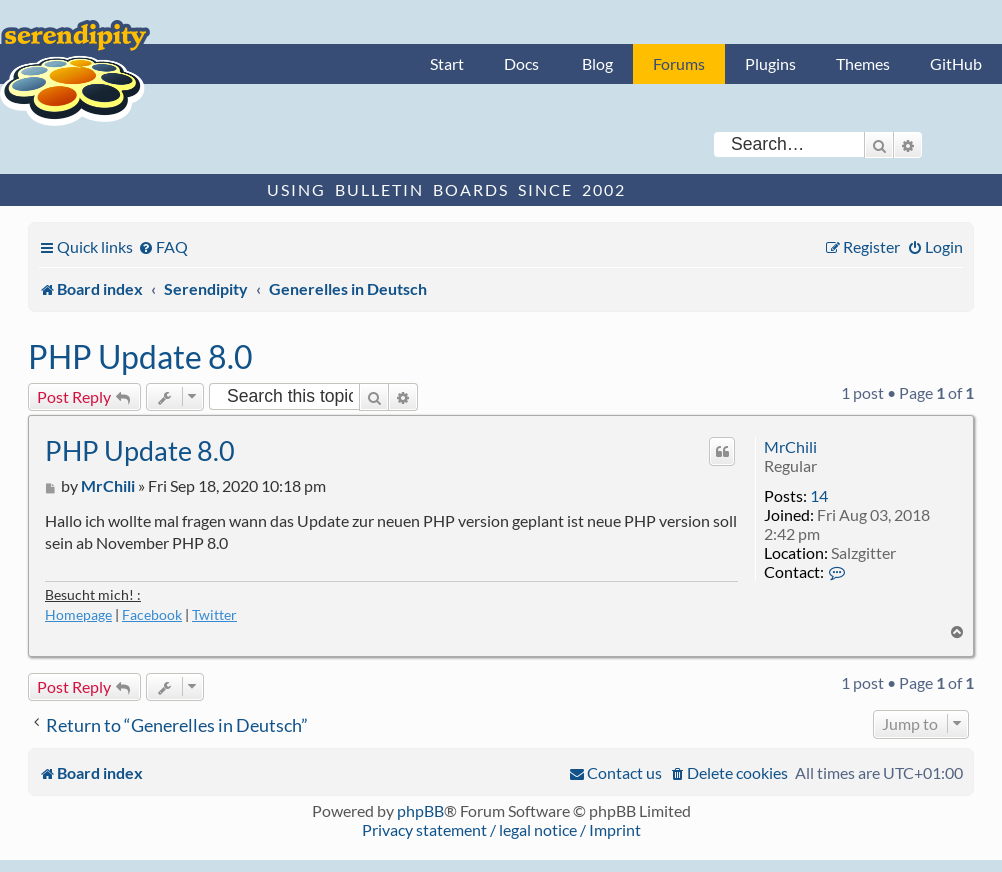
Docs (521, 63)
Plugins (770, 63)
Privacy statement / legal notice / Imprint (501, 829)
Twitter (214, 614)
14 (819, 495)
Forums (679, 63)
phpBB (420, 810)
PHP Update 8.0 (140, 356)
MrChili (790, 446)
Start (447, 63)
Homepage (78, 614)
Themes (863, 63)
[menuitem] (163, 246)
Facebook (152, 614)
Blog (597, 63)
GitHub (956, 63)
